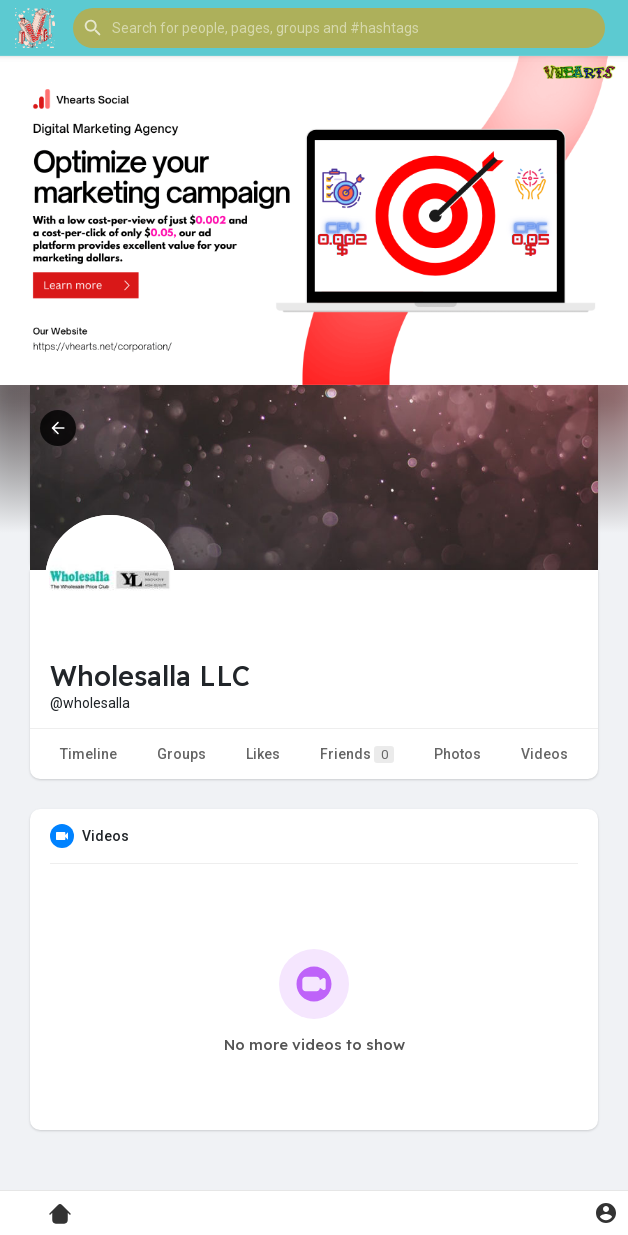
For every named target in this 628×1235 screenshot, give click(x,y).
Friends (357, 754)
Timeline (88, 754)
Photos (457, 754)
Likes (263, 754)
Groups (181, 754)
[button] (339, 28)
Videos (544, 754)
